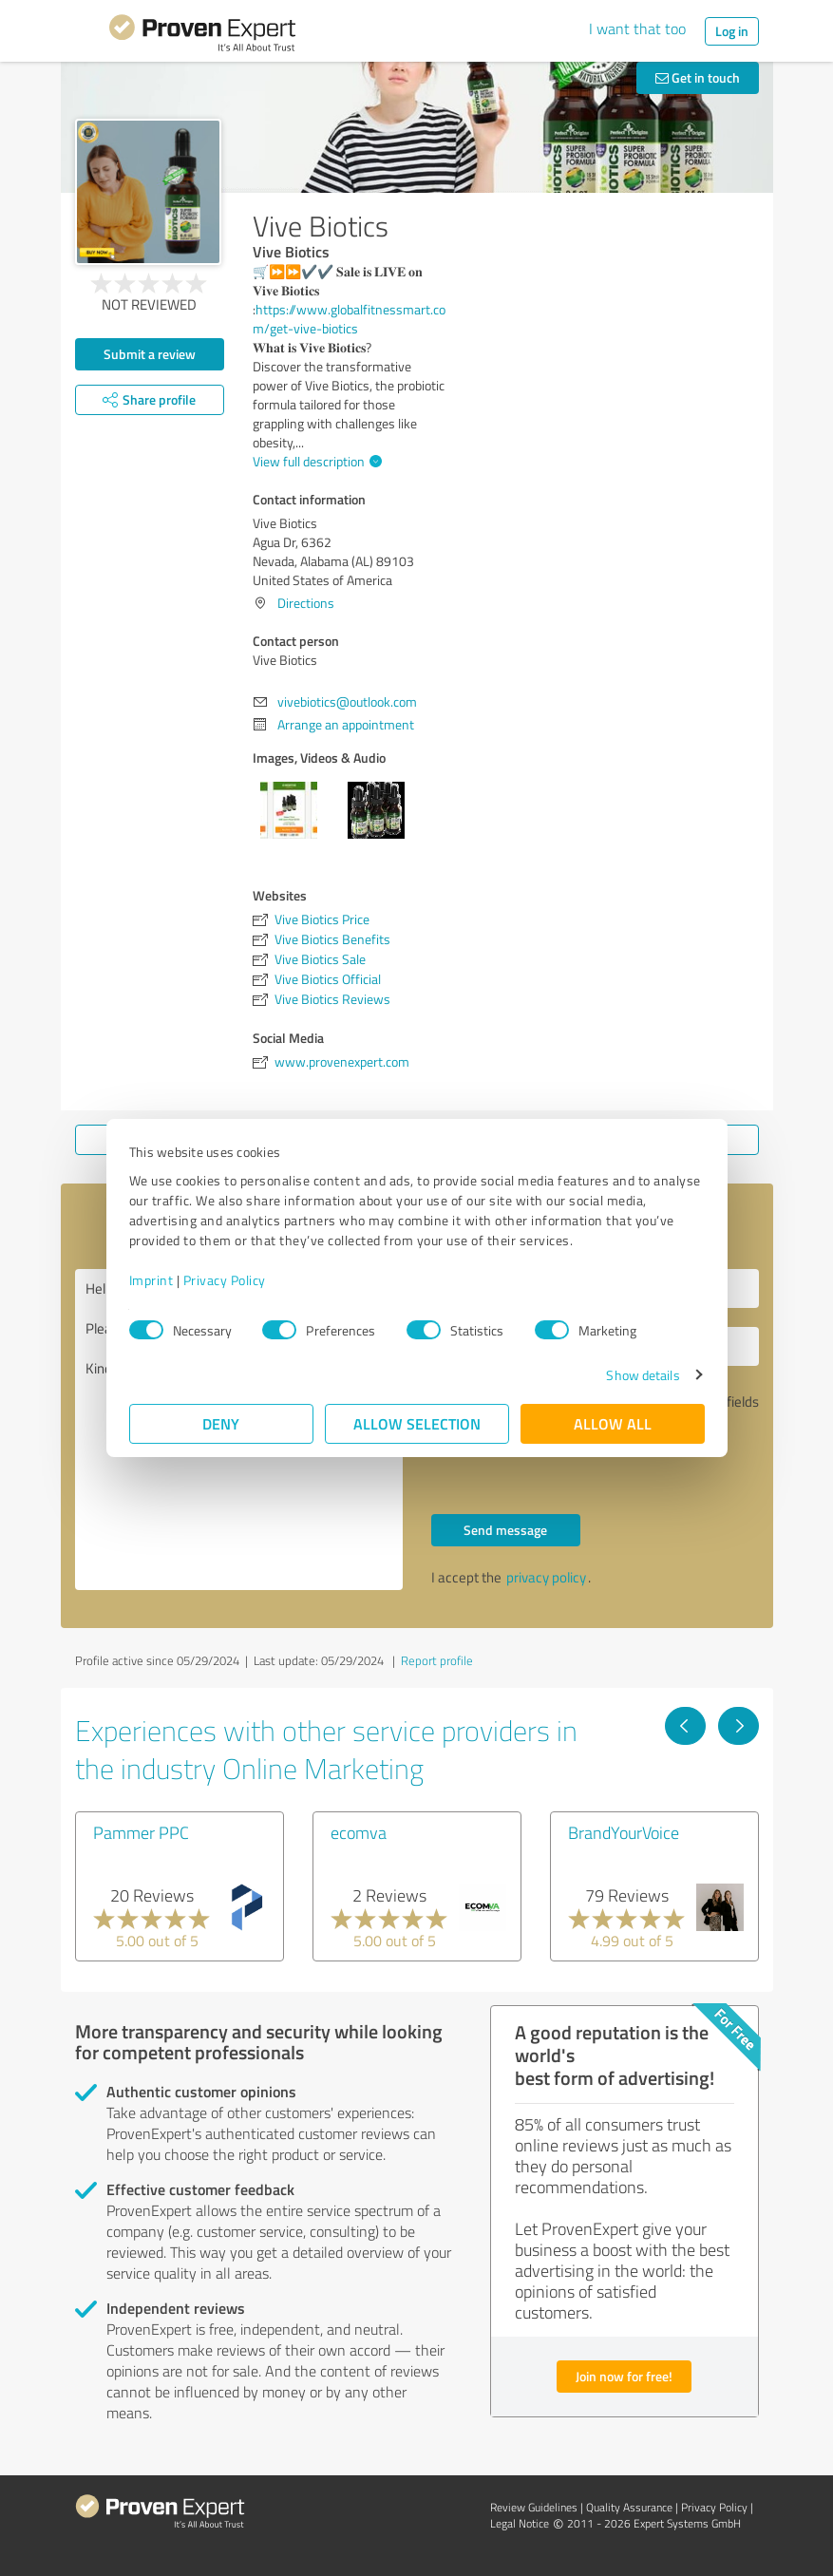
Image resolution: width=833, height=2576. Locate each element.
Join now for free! (624, 2376)
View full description (315, 461)
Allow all (613, 1423)
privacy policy (546, 1577)
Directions (305, 603)
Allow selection (417, 1423)
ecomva (359, 1832)
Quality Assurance (629, 2507)
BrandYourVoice (623, 1832)
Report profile (437, 1660)
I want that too (637, 28)
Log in (731, 31)
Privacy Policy (224, 1280)
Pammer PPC (141, 1832)
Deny (220, 1423)
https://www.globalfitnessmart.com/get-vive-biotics (349, 318)
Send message (505, 1530)
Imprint (151, 1280)
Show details (642, 1375)
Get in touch (697, 77)
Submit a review (150, 354)
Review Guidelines (533, 2507)
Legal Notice (519, 2523)
